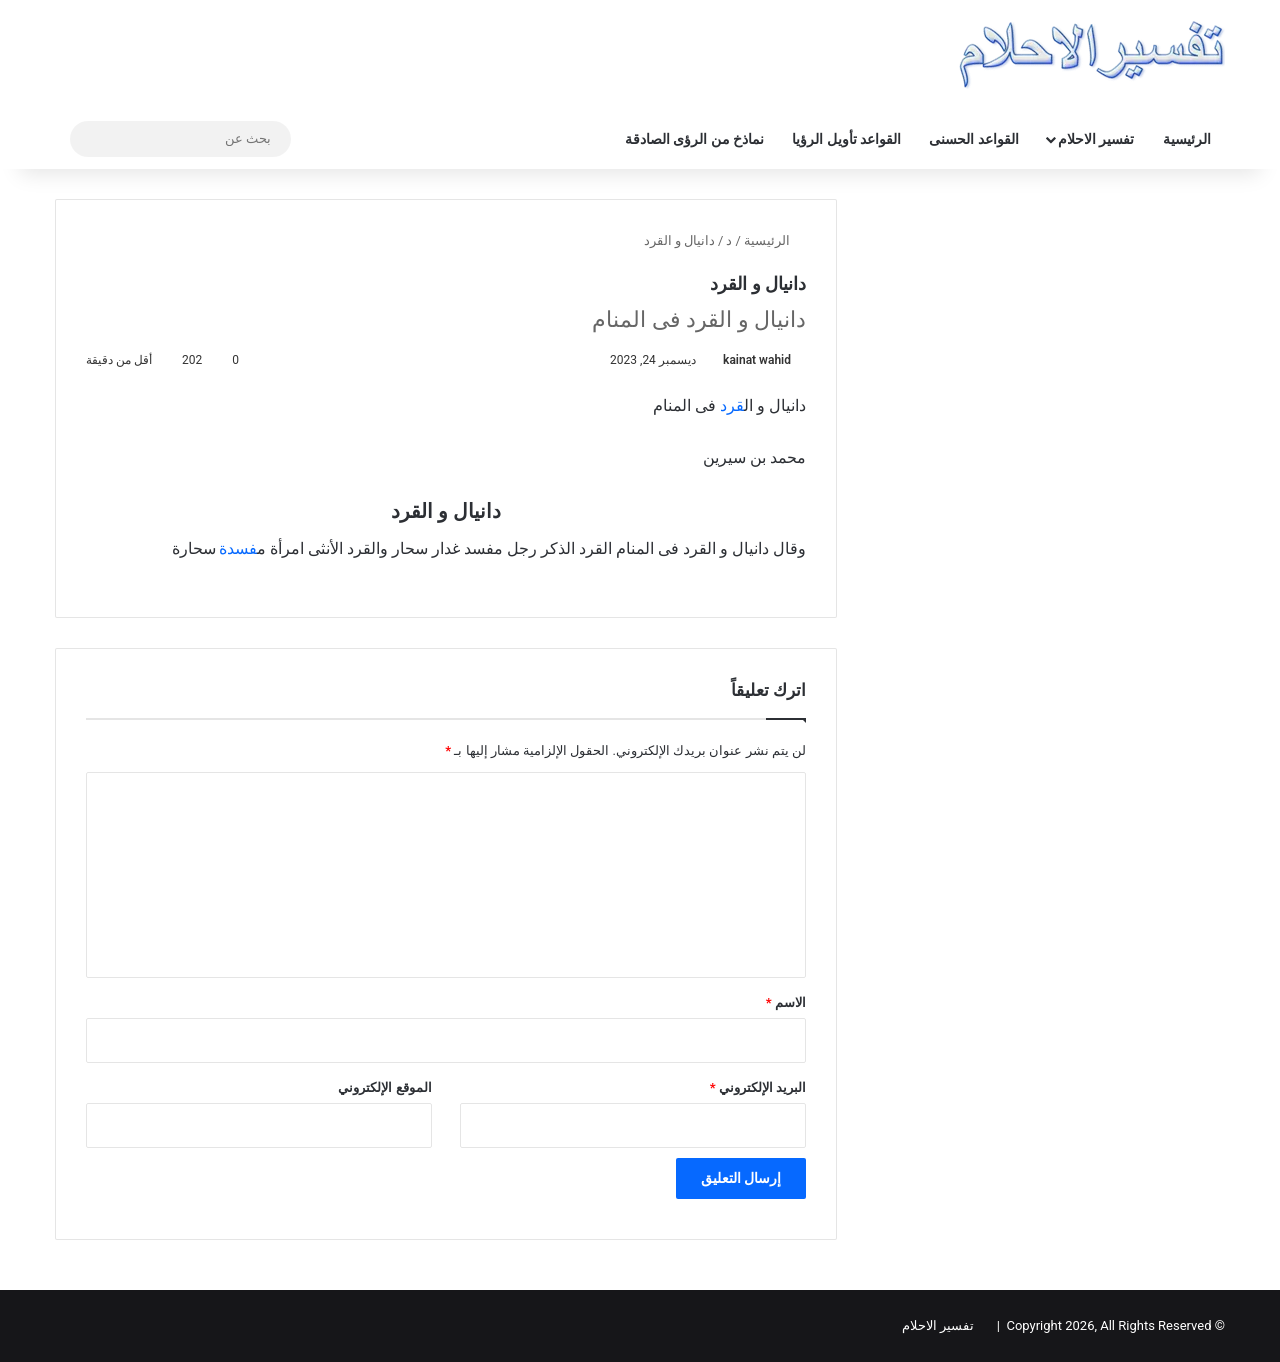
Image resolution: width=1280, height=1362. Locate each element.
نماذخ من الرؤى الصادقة (694, 139)
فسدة (238, 548)
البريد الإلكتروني (758, 1087)
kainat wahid (757, 360)
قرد (732, 405)
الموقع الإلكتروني (384, 1087)
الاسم (786, 1002)
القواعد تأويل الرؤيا (846, 139)
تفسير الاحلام (1096, 139)
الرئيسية (1187, 139)
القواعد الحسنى (973, 139)
